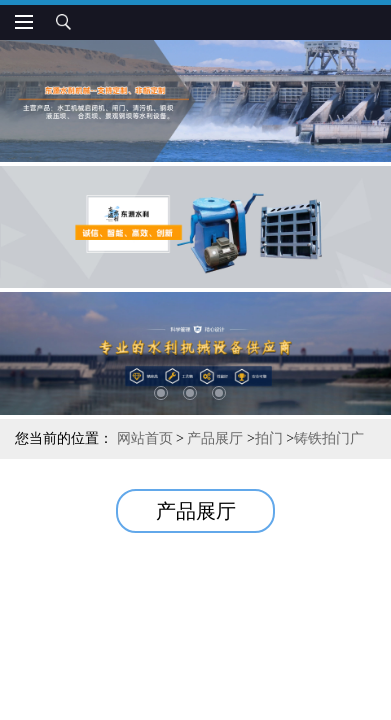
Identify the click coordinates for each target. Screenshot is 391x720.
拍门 (269, 438)
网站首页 (145, 438)
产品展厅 (215, 438)
